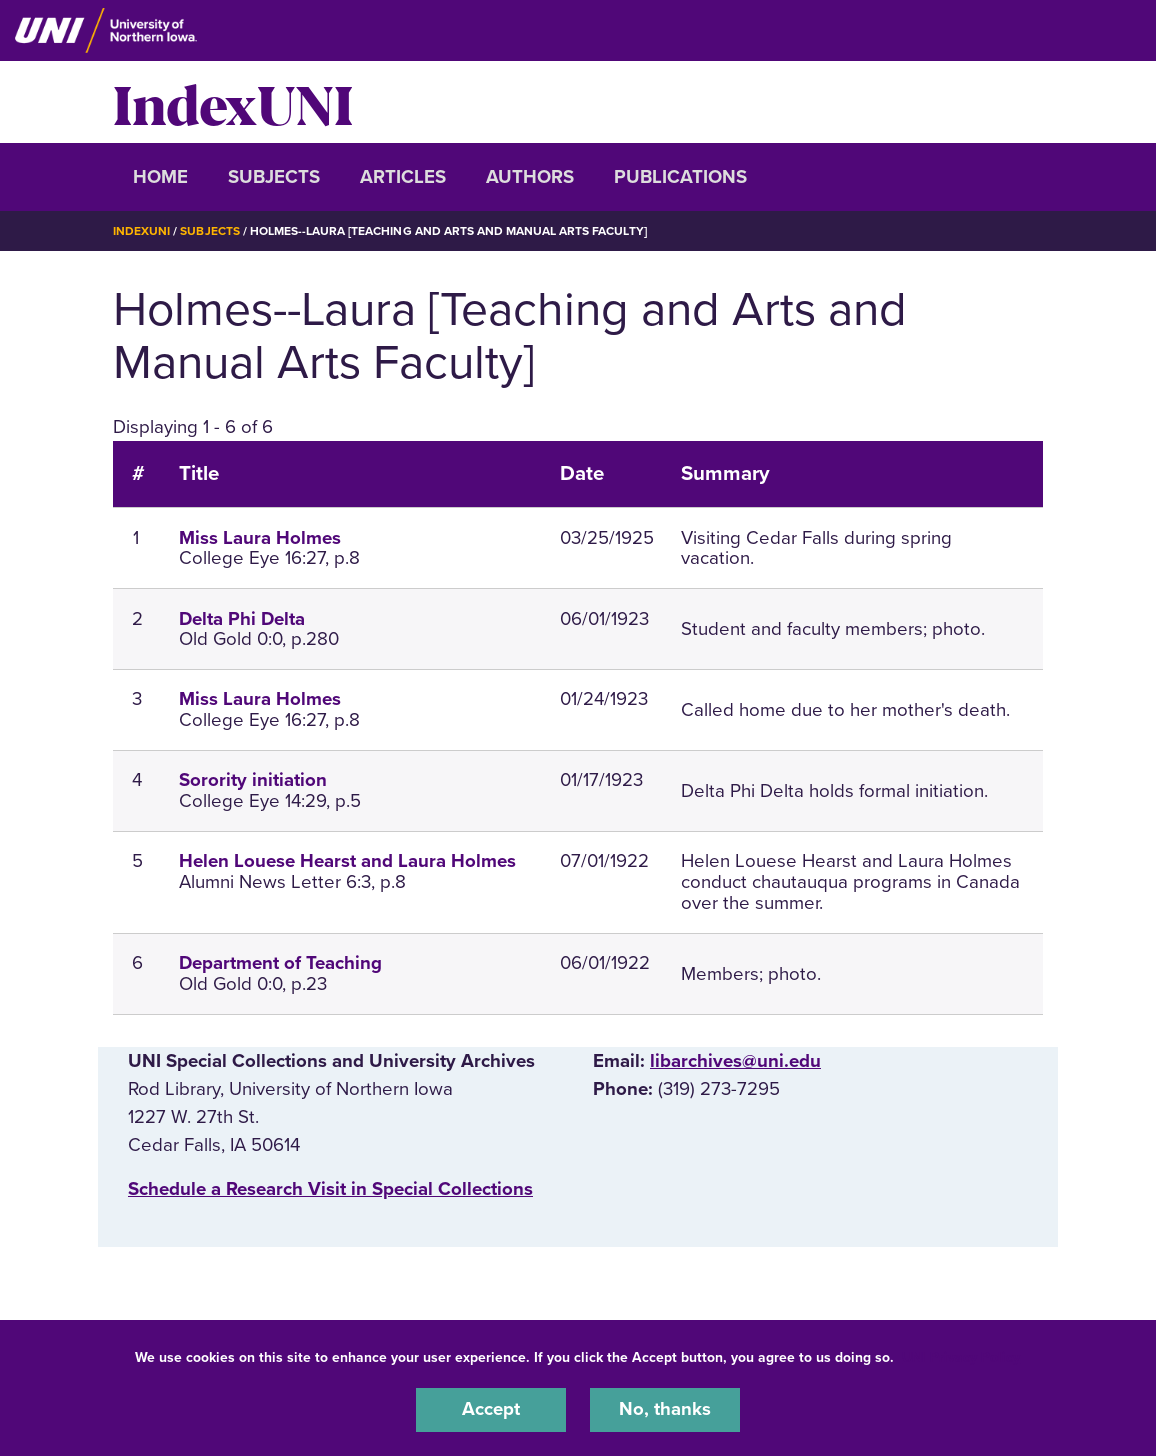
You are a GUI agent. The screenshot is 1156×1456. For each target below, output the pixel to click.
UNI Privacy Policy (961, 1357)
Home (160, 177)
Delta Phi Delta (242, 618)
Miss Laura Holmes (260, 537)
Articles (403, 177)
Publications (680, 177)
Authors (530, 177)
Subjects (274, 177)
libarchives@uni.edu (735, 1060)
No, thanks (665, 1410)
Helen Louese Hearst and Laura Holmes (347, 861)
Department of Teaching (280, 962)
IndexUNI (233, 102)
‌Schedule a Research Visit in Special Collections (330, 1188)
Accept (491, 1410)
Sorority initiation (253, 780)
